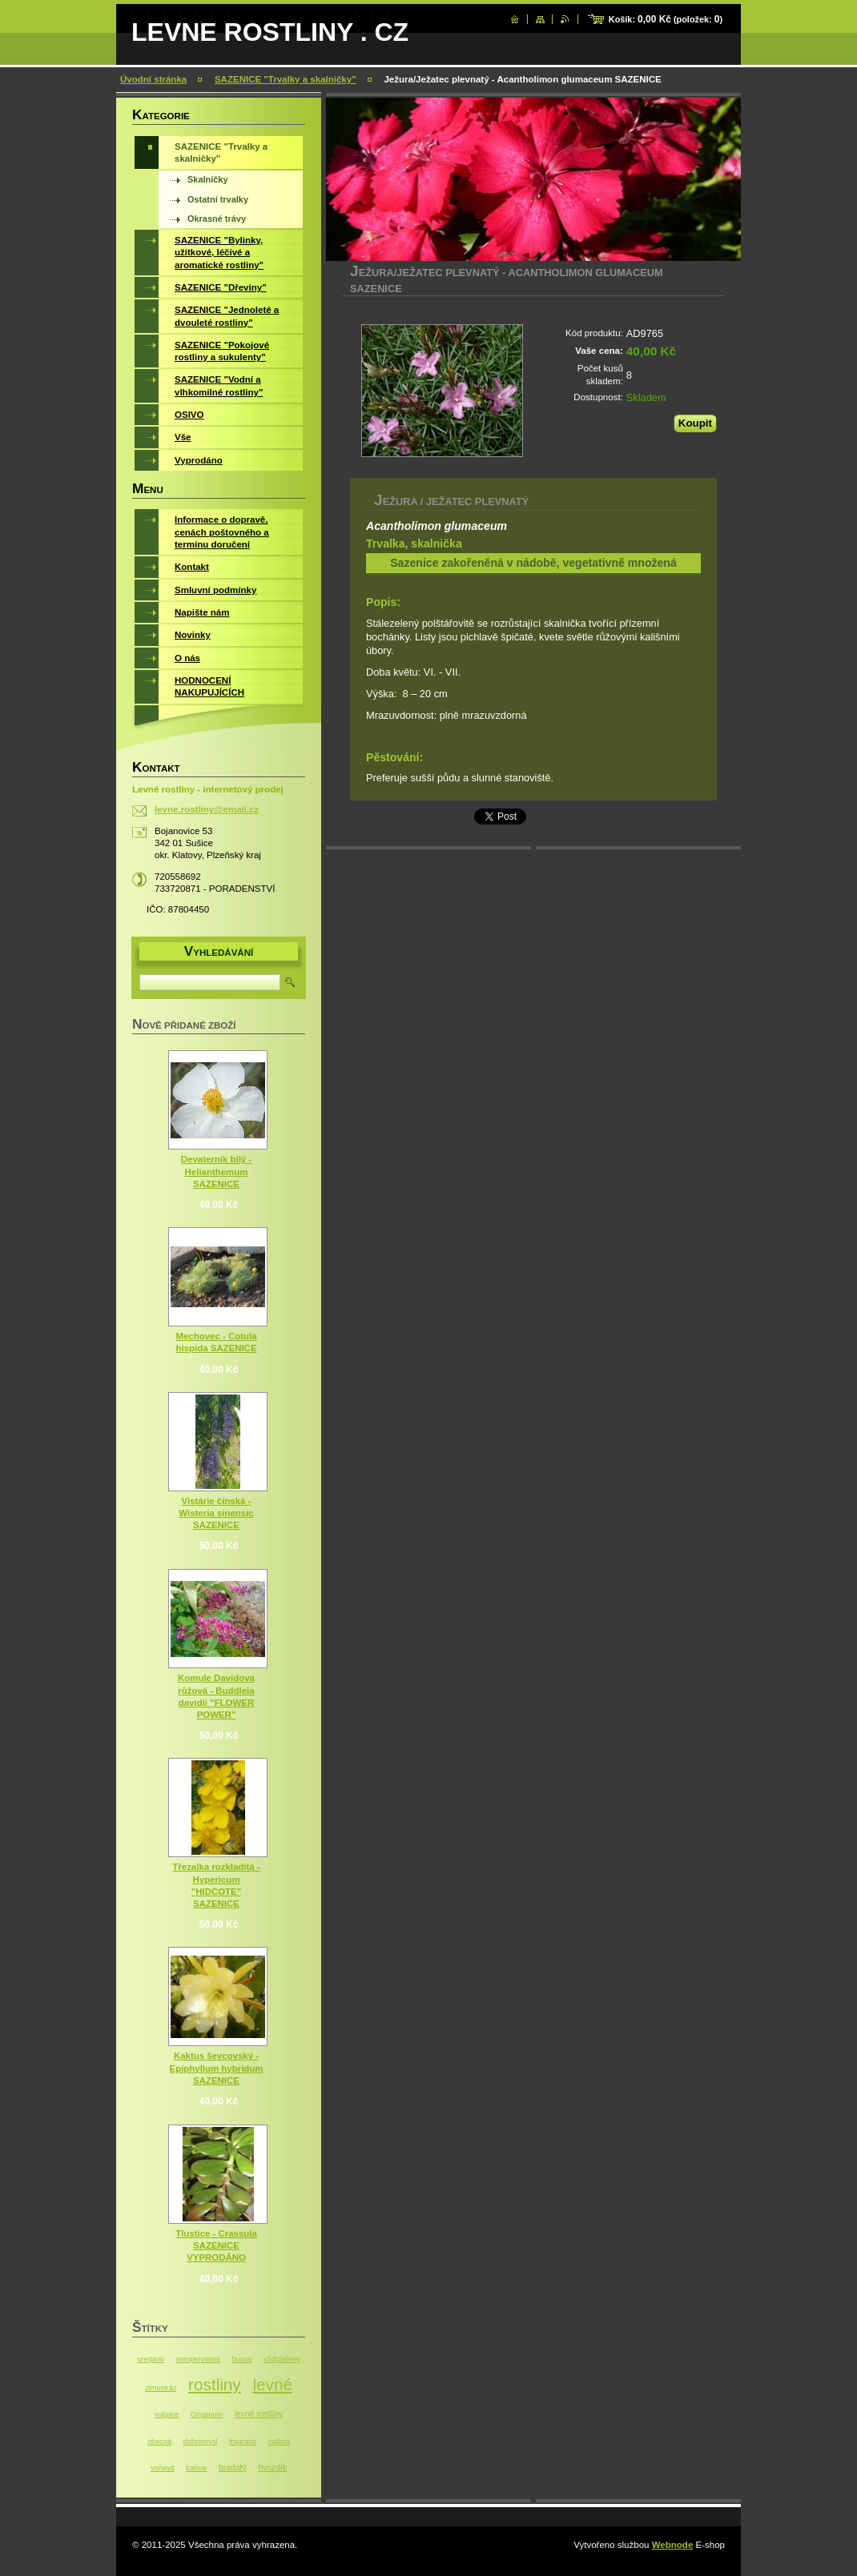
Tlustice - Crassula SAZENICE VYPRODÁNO (216, 2245)
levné (272, 2384)
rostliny (214, 2384)
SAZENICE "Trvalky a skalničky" (285, 79)
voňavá (163, 2468)
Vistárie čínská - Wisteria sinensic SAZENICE (216, 1513)
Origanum (207, 2414)
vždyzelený (282, 2359)
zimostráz (160, 2388)
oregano (150, 2359)
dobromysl (200, 2442)
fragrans (242, 2442)
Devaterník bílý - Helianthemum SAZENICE (216, 1171)
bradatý (233, 2467)
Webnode (673, 2545)
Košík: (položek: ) (665, 19)
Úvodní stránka (153, 79)
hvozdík (272, 2467)
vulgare (167, 2414)
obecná (159, 2442)
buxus (242, 2359)
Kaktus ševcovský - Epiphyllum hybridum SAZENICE (217, 2067)
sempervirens (198, 2359)
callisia (279, 2442)
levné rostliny (259, 2413)
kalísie (196, 2468)
